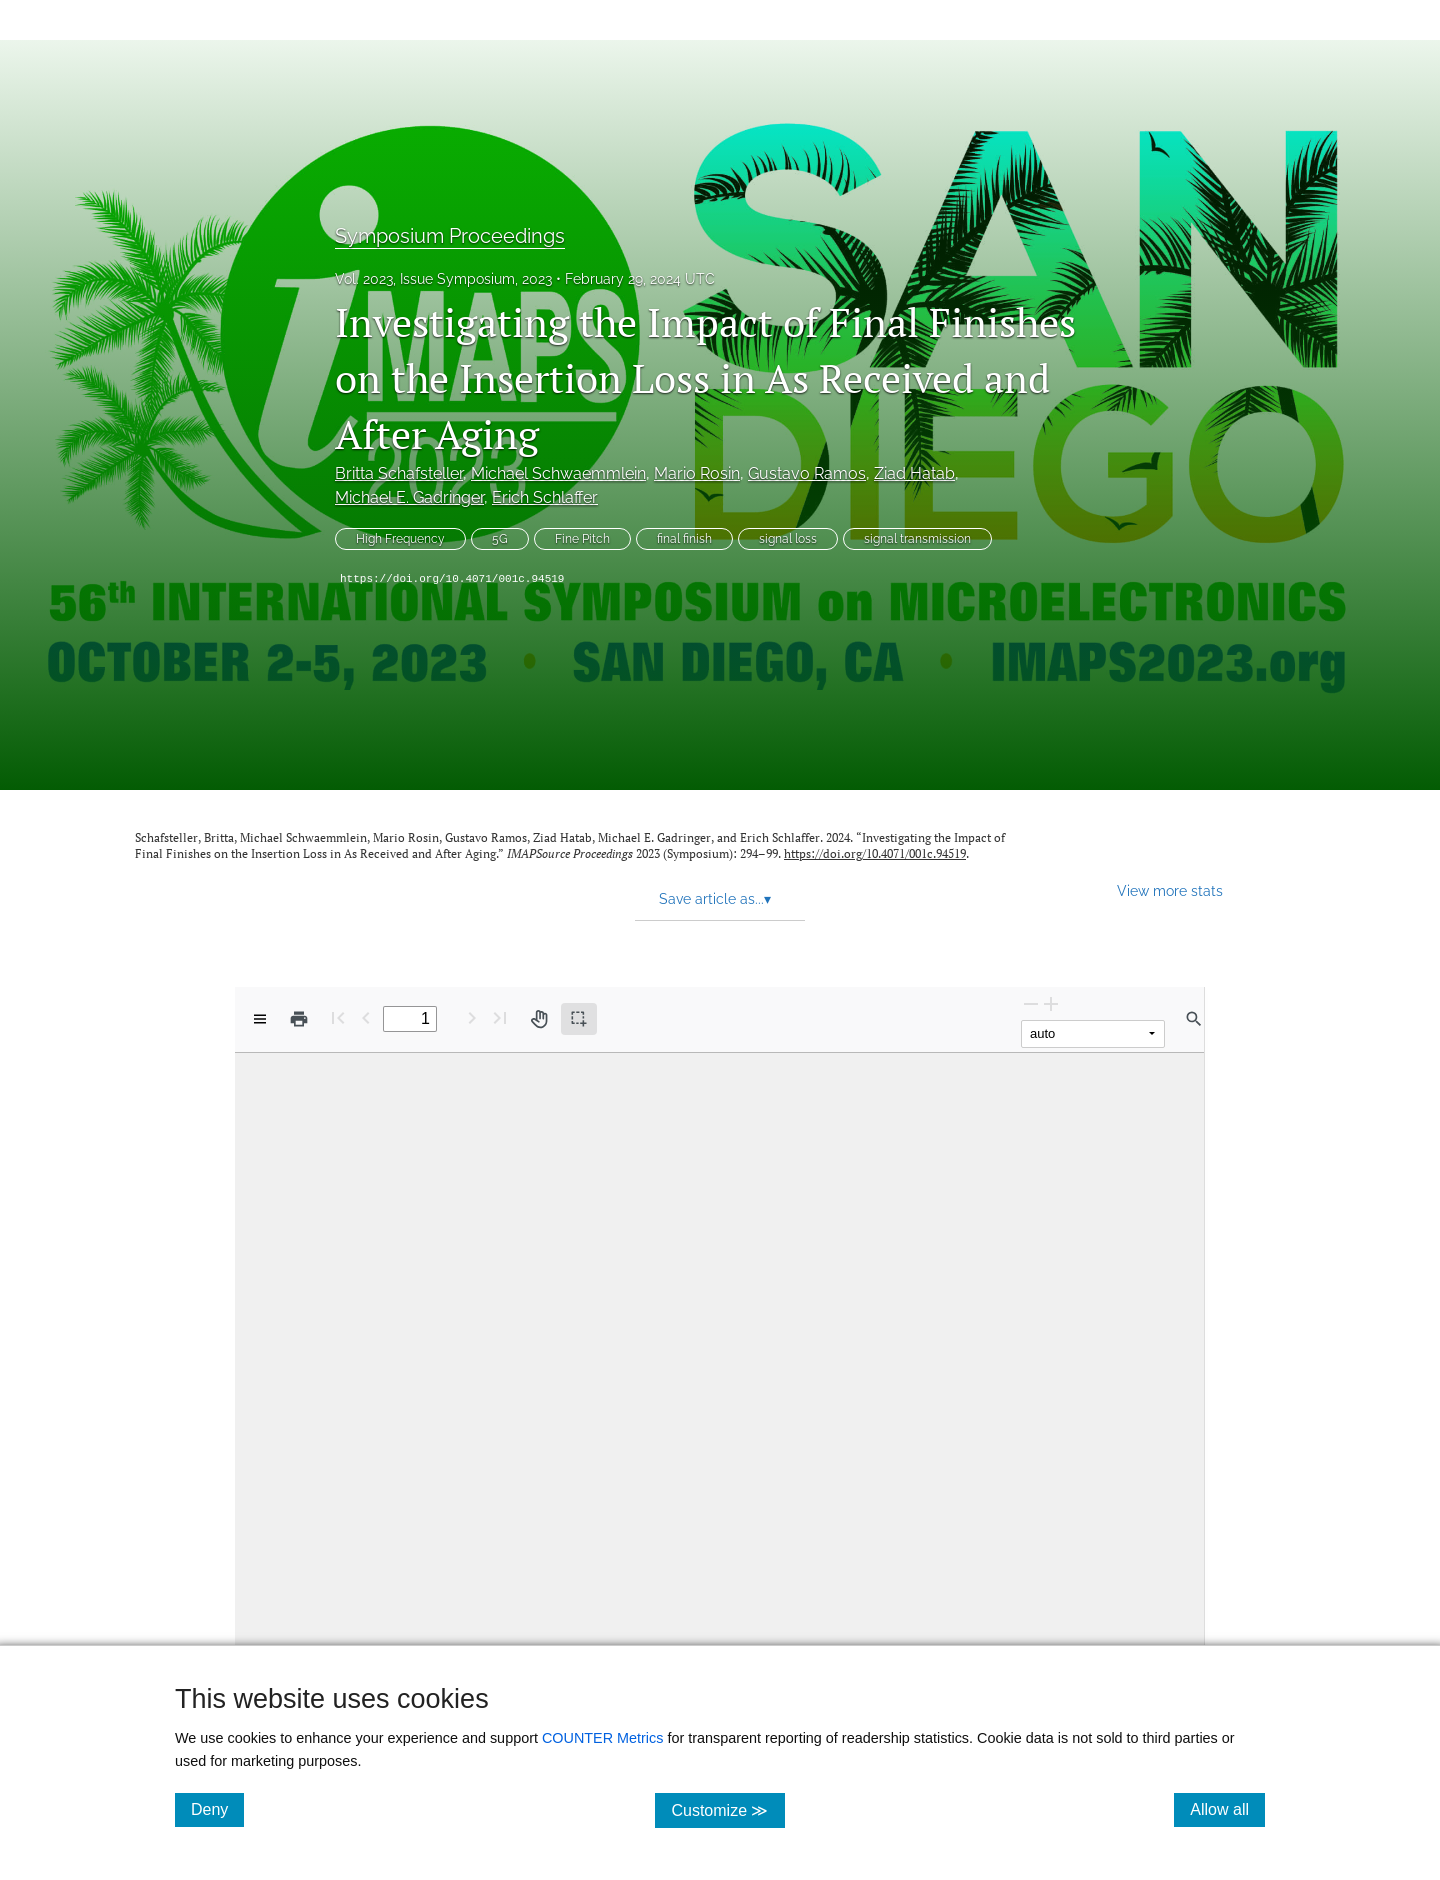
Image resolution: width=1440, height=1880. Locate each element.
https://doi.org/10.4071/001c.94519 (452, 579)
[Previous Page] (366, 1017)
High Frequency (400, 539)
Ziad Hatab (914, 473)
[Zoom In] (1051, 1003)
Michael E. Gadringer (409, 497)
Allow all (1227, 1809)
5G (500, 539)
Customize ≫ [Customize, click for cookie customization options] (727, 1809)
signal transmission (917, 539)
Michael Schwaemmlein (558, 473)
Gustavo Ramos (807, 473)
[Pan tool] (539, 1019)
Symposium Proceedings (450, 236)
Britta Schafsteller (399, 473)
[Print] (299, 1019)
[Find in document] (1194, 1019)
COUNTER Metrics (603, 1738)
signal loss (788, 539)
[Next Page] (472, 1017)
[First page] (338, 1017)
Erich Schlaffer (545, 497)
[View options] (260, 1019)
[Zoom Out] (1031, 1003)
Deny (217, 1809)
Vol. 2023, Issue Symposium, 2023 (443, 279)
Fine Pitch (582, 539)
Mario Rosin (697, 473)
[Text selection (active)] (579, 1019)
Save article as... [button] (715, 899)
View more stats (1170, 890)
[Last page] (500, 1017)
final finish (684, 539)
